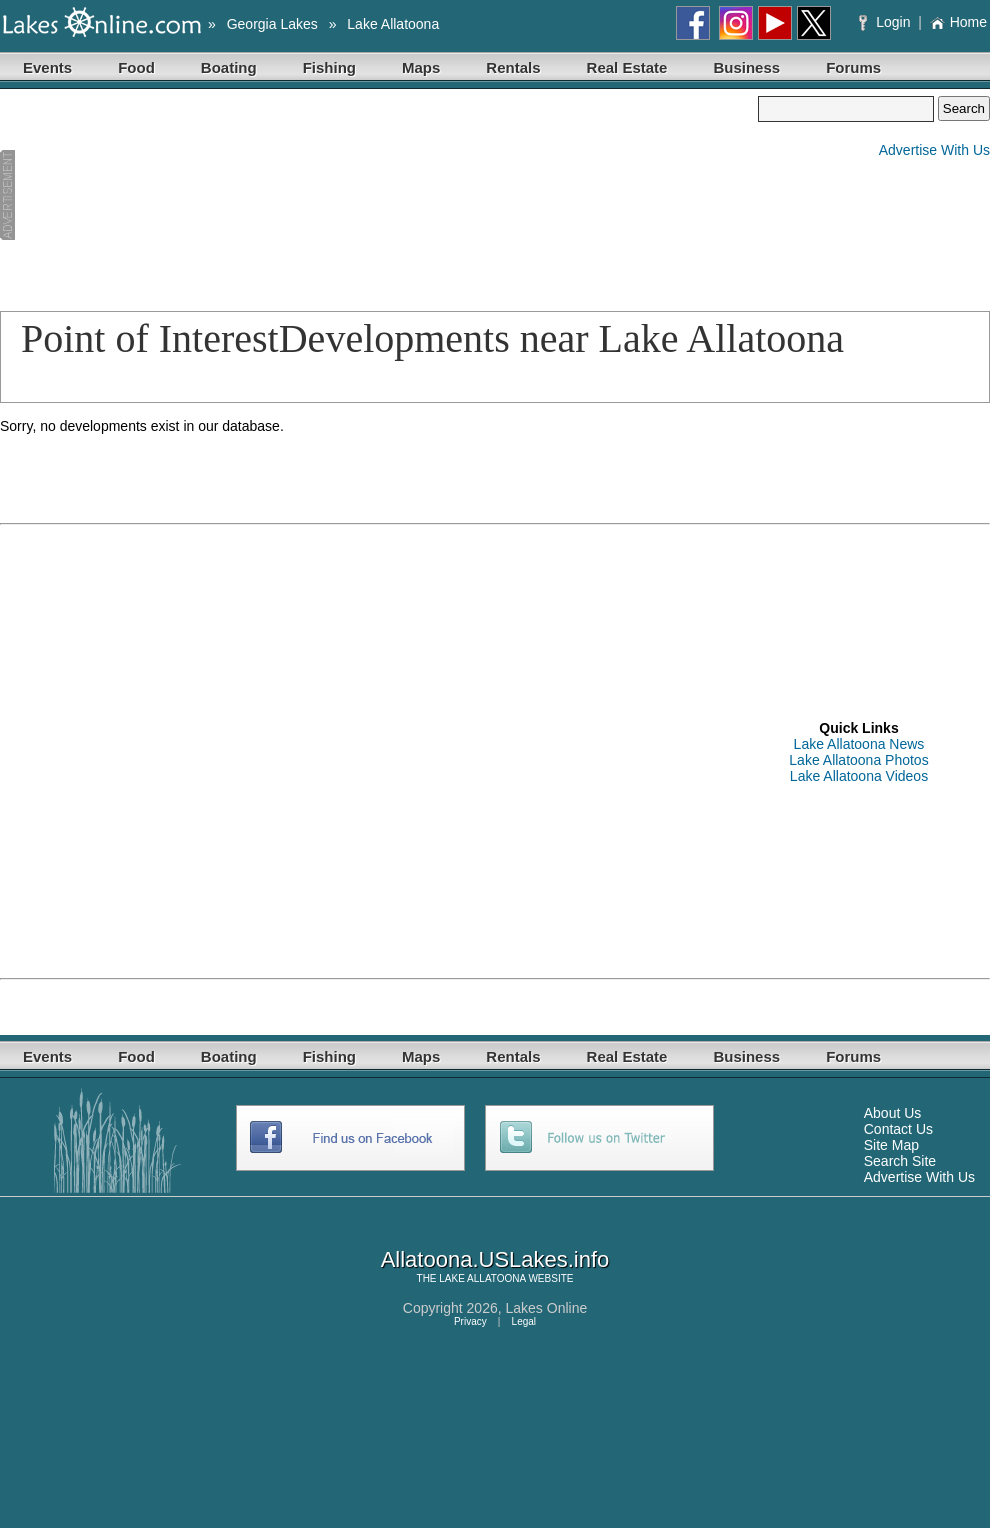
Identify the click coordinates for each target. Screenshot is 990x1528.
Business (746, 67)
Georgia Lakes (272, 24)
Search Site (900, 1161)
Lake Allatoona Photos (858, 760)
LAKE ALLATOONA (482, 1278)
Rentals (513, 67)
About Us (893, 1113)
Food (136, 67)
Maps (421, 67)
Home (958, 22)
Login (886, 22)
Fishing (329, 67)
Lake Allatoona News (859, 744)
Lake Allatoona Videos (859, 776)
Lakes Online (547, 1308)
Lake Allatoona (393, 24)
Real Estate (627, 67)
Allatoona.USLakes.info (495, 1259)
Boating (229, 67)
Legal (524, 1321)
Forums (853, 67)
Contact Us (898, 1129)
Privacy (470, 1321)
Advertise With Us (934, 150)
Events (47, 67)
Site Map (891, 1145)
